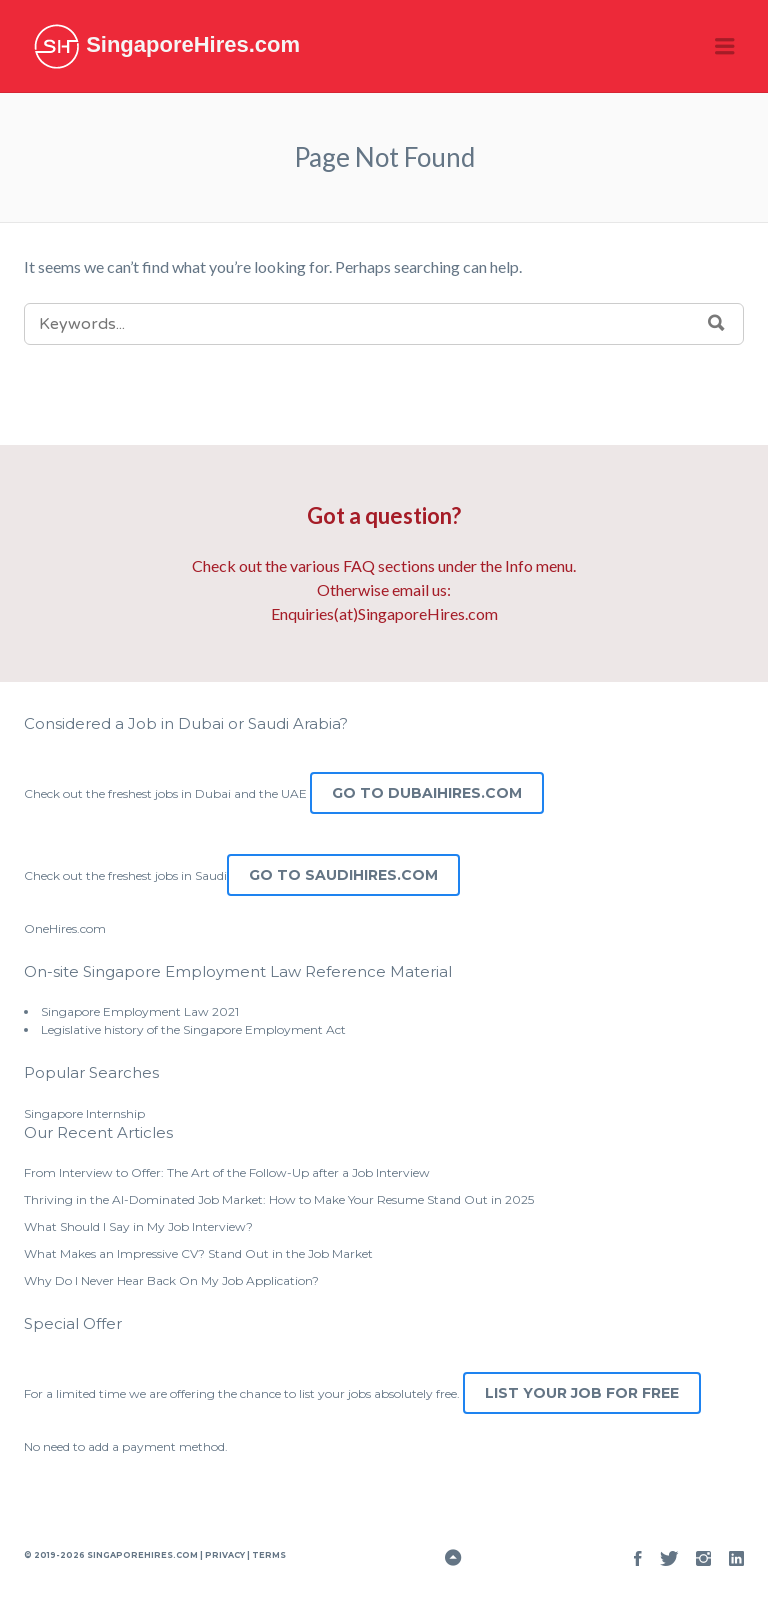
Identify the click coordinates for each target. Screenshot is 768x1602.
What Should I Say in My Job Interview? (138, 1226)
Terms (268, 1555)
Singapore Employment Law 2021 (140, 1011)
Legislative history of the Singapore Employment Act (193, 1029)
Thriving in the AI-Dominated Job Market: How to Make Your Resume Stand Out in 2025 (279, 1199)
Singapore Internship (84, 1113)
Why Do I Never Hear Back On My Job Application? (171, 1280)
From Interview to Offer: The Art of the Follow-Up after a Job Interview (227, 1172)
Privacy (225, 1555)
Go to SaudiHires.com (343, 875)
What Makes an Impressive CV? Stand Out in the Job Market (198, 1253)
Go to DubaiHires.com (427, 793)
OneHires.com (65, 928)
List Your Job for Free (582, 1393)
